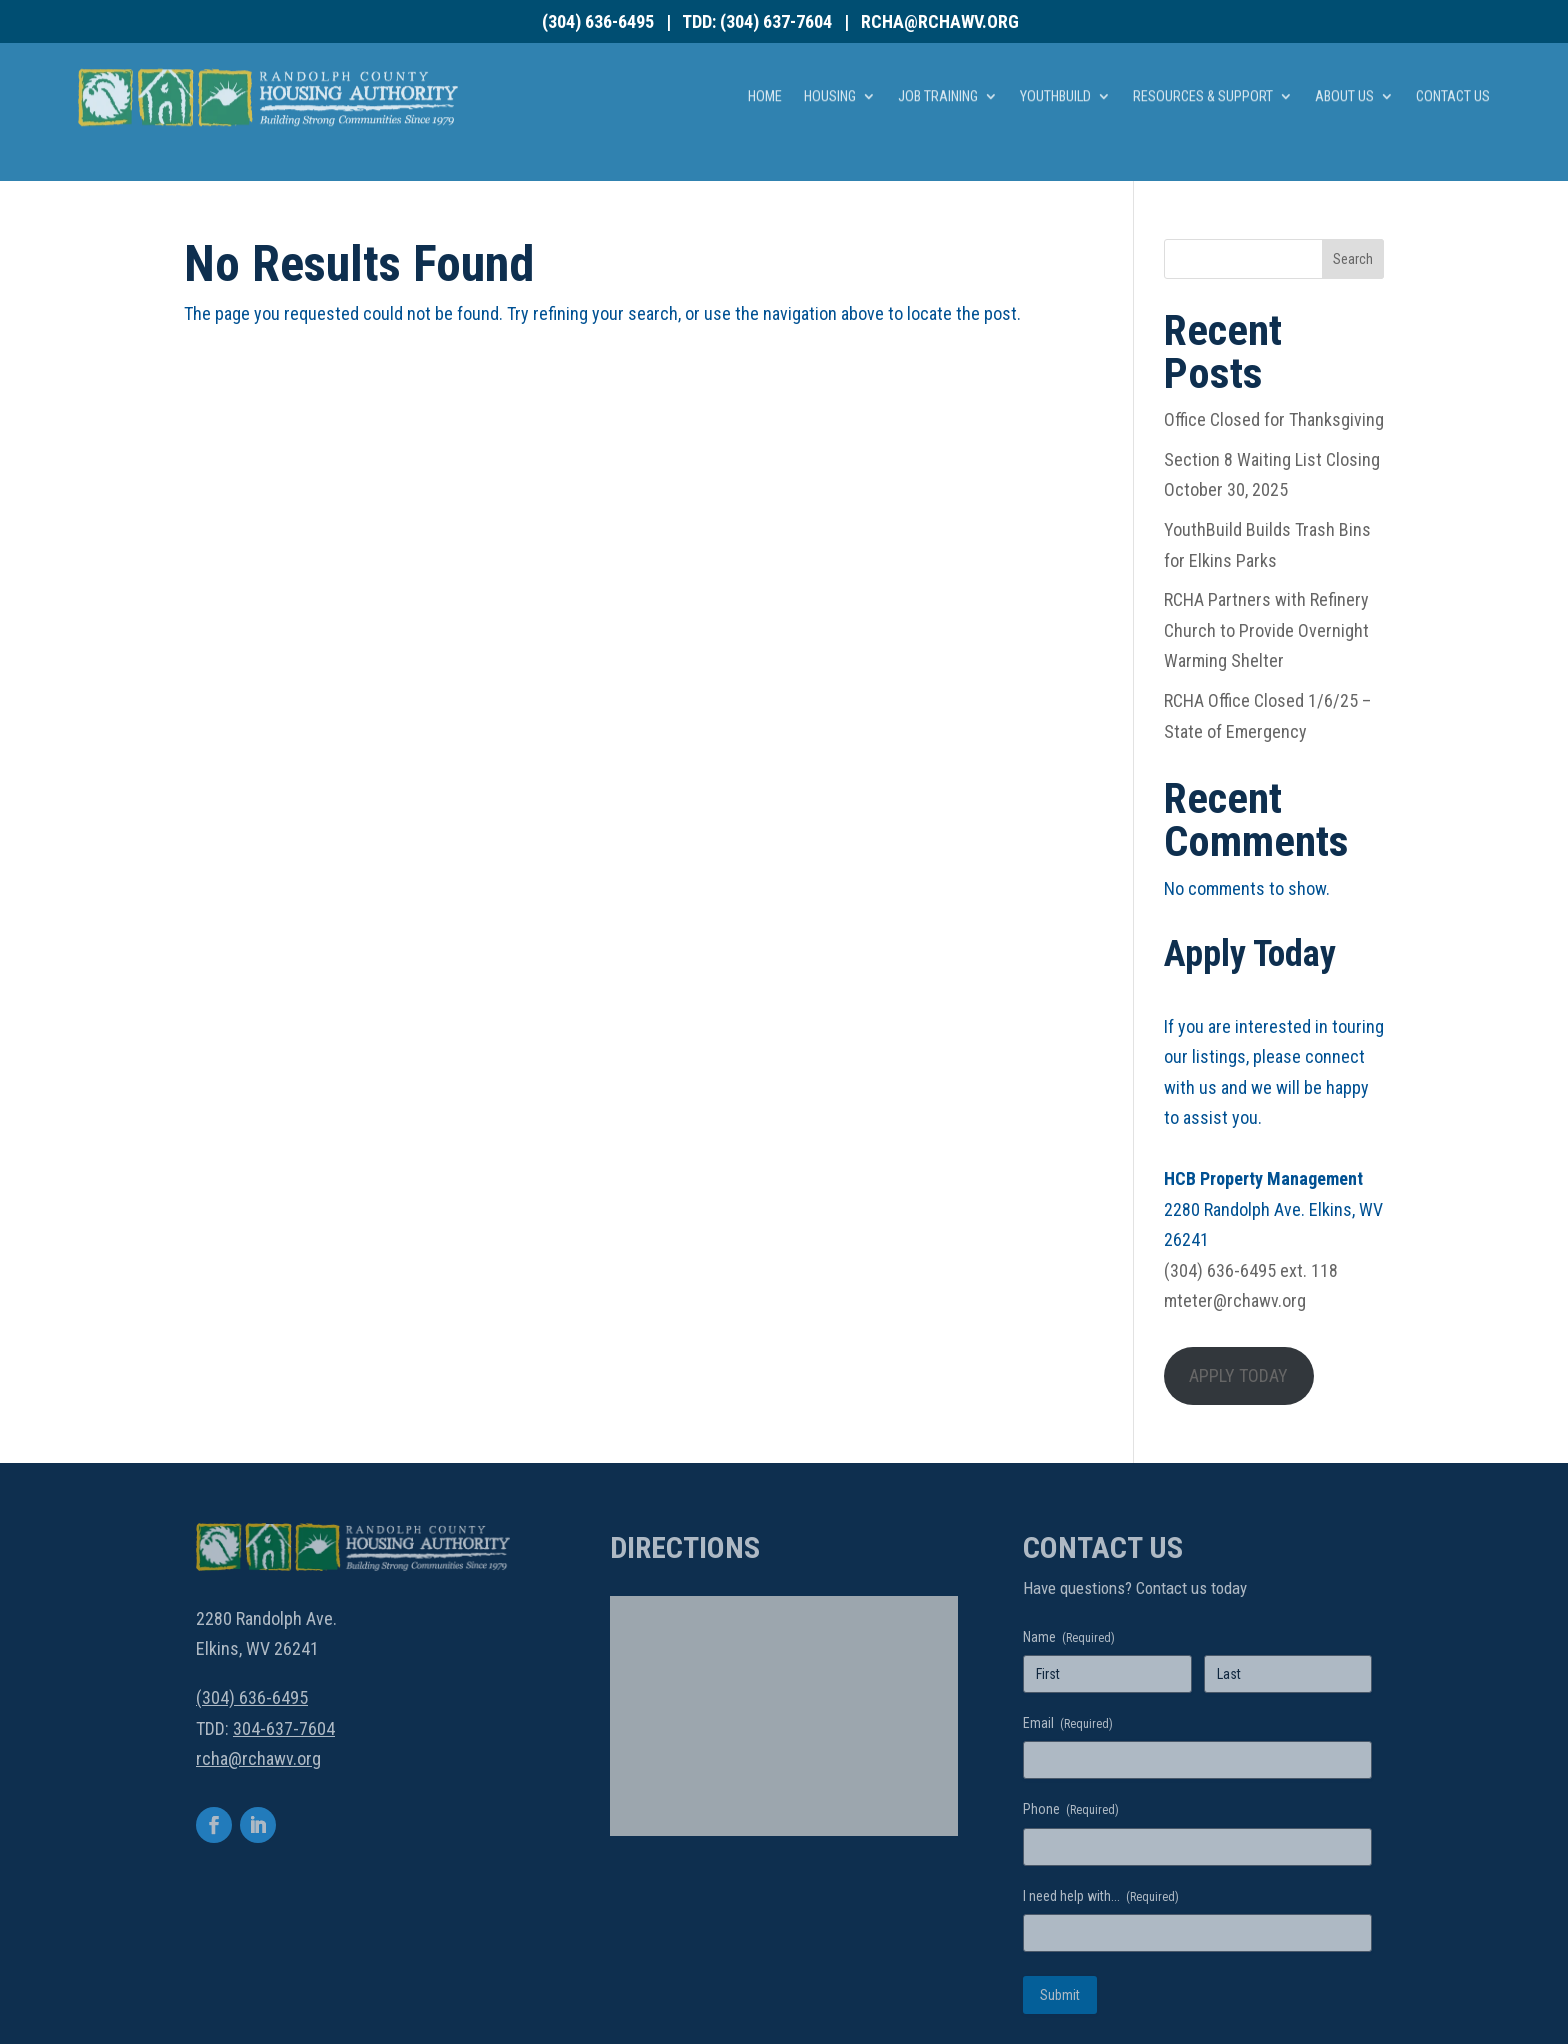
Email (1068, 1724)
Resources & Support (1203, 61)
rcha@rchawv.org (940, 21)
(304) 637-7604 (776, 21)
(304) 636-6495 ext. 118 (1251, 1270)
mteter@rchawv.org (1235, 1300)
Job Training (938, 61)
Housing (830, 61)
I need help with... (1101, 1897)
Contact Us (1453, 61)
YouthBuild (1055, 61)
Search (1353, 259)
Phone (1071, 1810)
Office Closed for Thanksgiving (1274, 419)
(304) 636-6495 (598, 21)
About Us (1344, 61)
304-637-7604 (284, 1728)
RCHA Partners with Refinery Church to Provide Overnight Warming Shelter (1266, 630)
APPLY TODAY (1238, 1375)
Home (765, 61)
